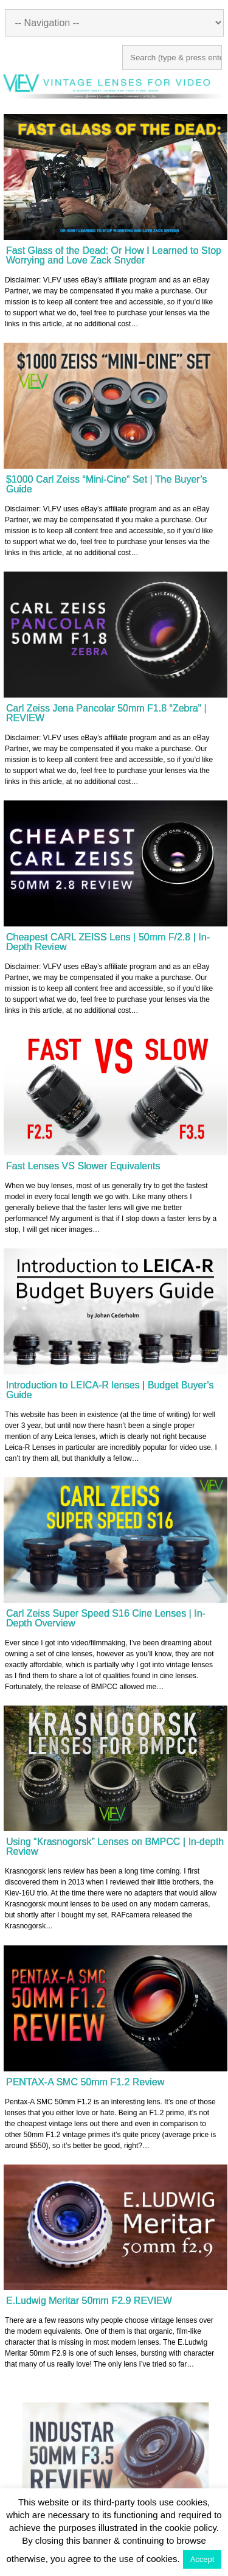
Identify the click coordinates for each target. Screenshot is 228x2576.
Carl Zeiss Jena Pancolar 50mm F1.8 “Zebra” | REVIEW (106, 713)
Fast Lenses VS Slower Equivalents (83, 1166)
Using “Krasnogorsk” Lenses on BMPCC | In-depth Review (115, 1846)
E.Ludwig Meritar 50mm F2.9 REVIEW (89, 2300)
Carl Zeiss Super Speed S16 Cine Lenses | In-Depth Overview (106, 1618)
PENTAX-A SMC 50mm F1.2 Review (85, 2082)
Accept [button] (202, 2559)
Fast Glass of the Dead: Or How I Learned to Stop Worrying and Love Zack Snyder (113, 255)
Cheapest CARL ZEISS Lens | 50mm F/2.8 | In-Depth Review (108, 942)
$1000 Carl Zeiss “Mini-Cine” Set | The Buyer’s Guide (106, 484)
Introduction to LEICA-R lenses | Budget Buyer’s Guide (110, 1390)
